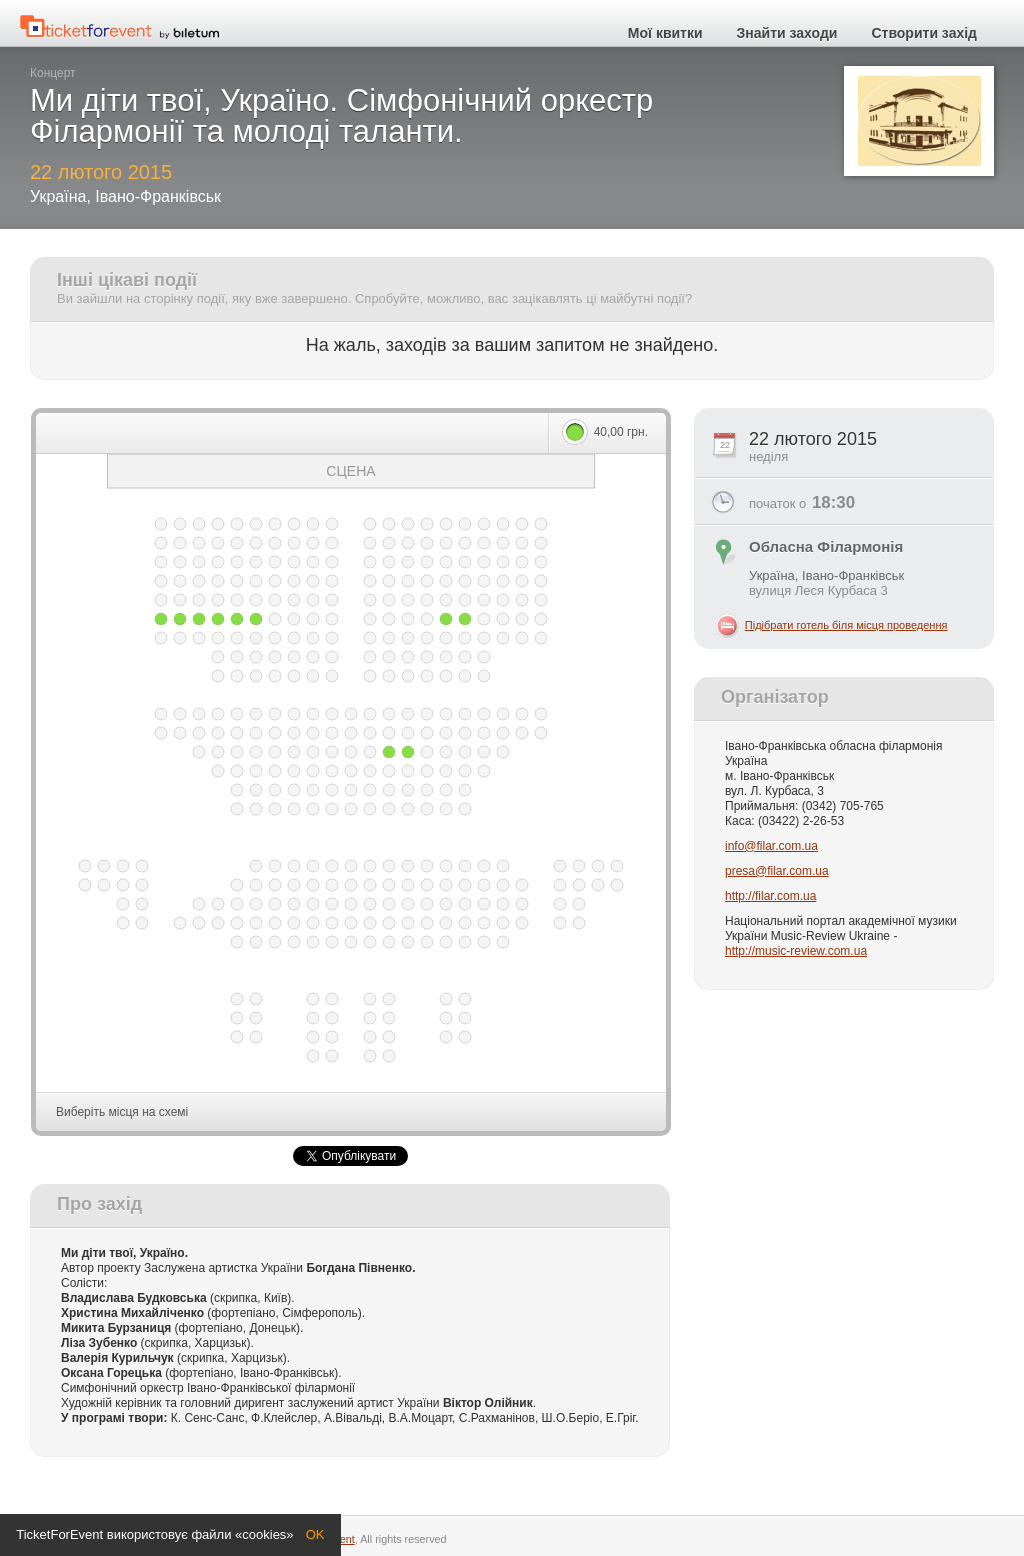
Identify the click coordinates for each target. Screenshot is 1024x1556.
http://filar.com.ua (770, 896)
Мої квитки (665, 33)
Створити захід (924, 33)
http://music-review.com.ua (796, 951)
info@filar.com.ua (771, 846)
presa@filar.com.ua (777, 871)
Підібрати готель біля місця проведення (846, 625)
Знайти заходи (787, 33)
